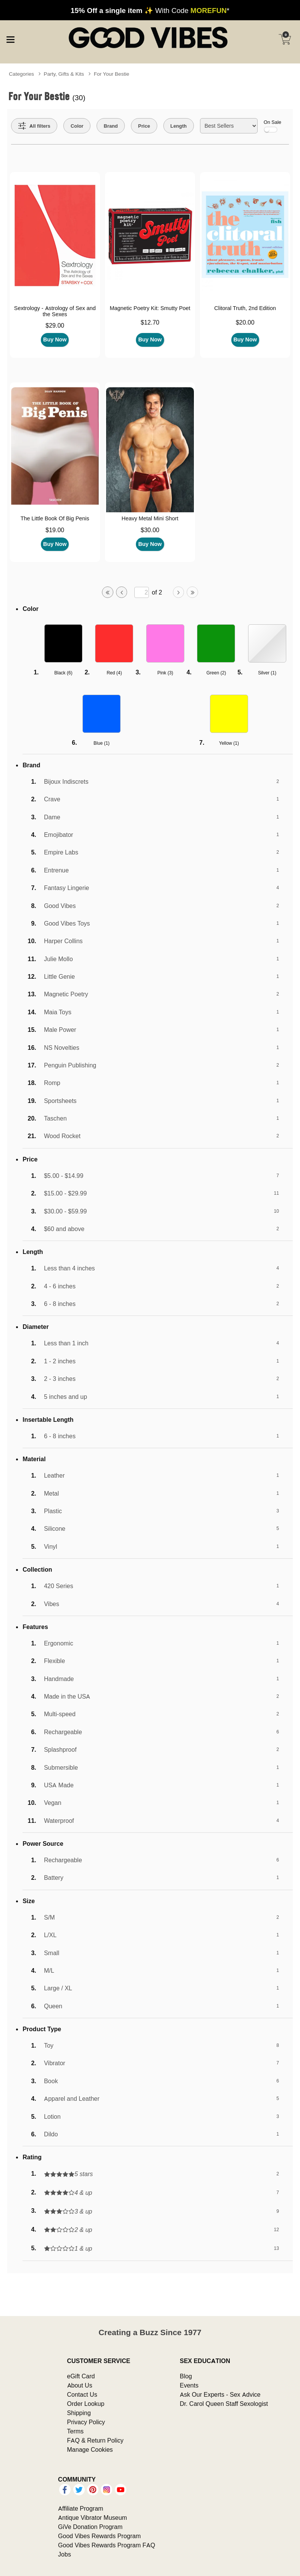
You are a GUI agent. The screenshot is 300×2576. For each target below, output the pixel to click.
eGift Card (81, 2376)
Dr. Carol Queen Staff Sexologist (224, 2403)
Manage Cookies (90, 2449)
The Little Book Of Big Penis (55, 518)
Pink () (165, 673)
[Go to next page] (178, 592)
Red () (114, 673)
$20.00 (245, 322)
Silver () (267, 673)
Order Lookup (86, 2403)
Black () (63, 673)
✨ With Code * (150, 10)
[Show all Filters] (34, 125)
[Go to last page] (192, 592)
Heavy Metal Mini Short (150, 518)
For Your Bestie (111, 73)
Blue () (102, 743)
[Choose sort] (229, 125)
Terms (75, 2431)
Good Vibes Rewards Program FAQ (106, 2545)
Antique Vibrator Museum (92, 2517)
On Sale (272, 126)
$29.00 (54, 325)
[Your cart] (285, 39)
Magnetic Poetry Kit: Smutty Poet (150, 308)
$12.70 (150, 322)
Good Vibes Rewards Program (99, 2536)
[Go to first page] (107, 592)
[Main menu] (10, 38)
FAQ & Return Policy (95, 2440)
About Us (79, 2385)
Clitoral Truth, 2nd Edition (245, 308)
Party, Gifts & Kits (64, 73)
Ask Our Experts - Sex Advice (220, 2394)
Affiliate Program (80, 2508)
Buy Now (55, 339)
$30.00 (150, 530)
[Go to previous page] (121, 592)
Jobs (64, 2554)
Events (189, 2385)
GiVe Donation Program (90, 2527)
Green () (216, 673)
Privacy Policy (86, 2422)
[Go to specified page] (141, 592)
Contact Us (82, 2394)
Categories (21, 73)
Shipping (79, 2413)
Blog (186, 2376)
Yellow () (229, 743)
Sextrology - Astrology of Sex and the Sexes (55, 311)
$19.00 (54, 530)
